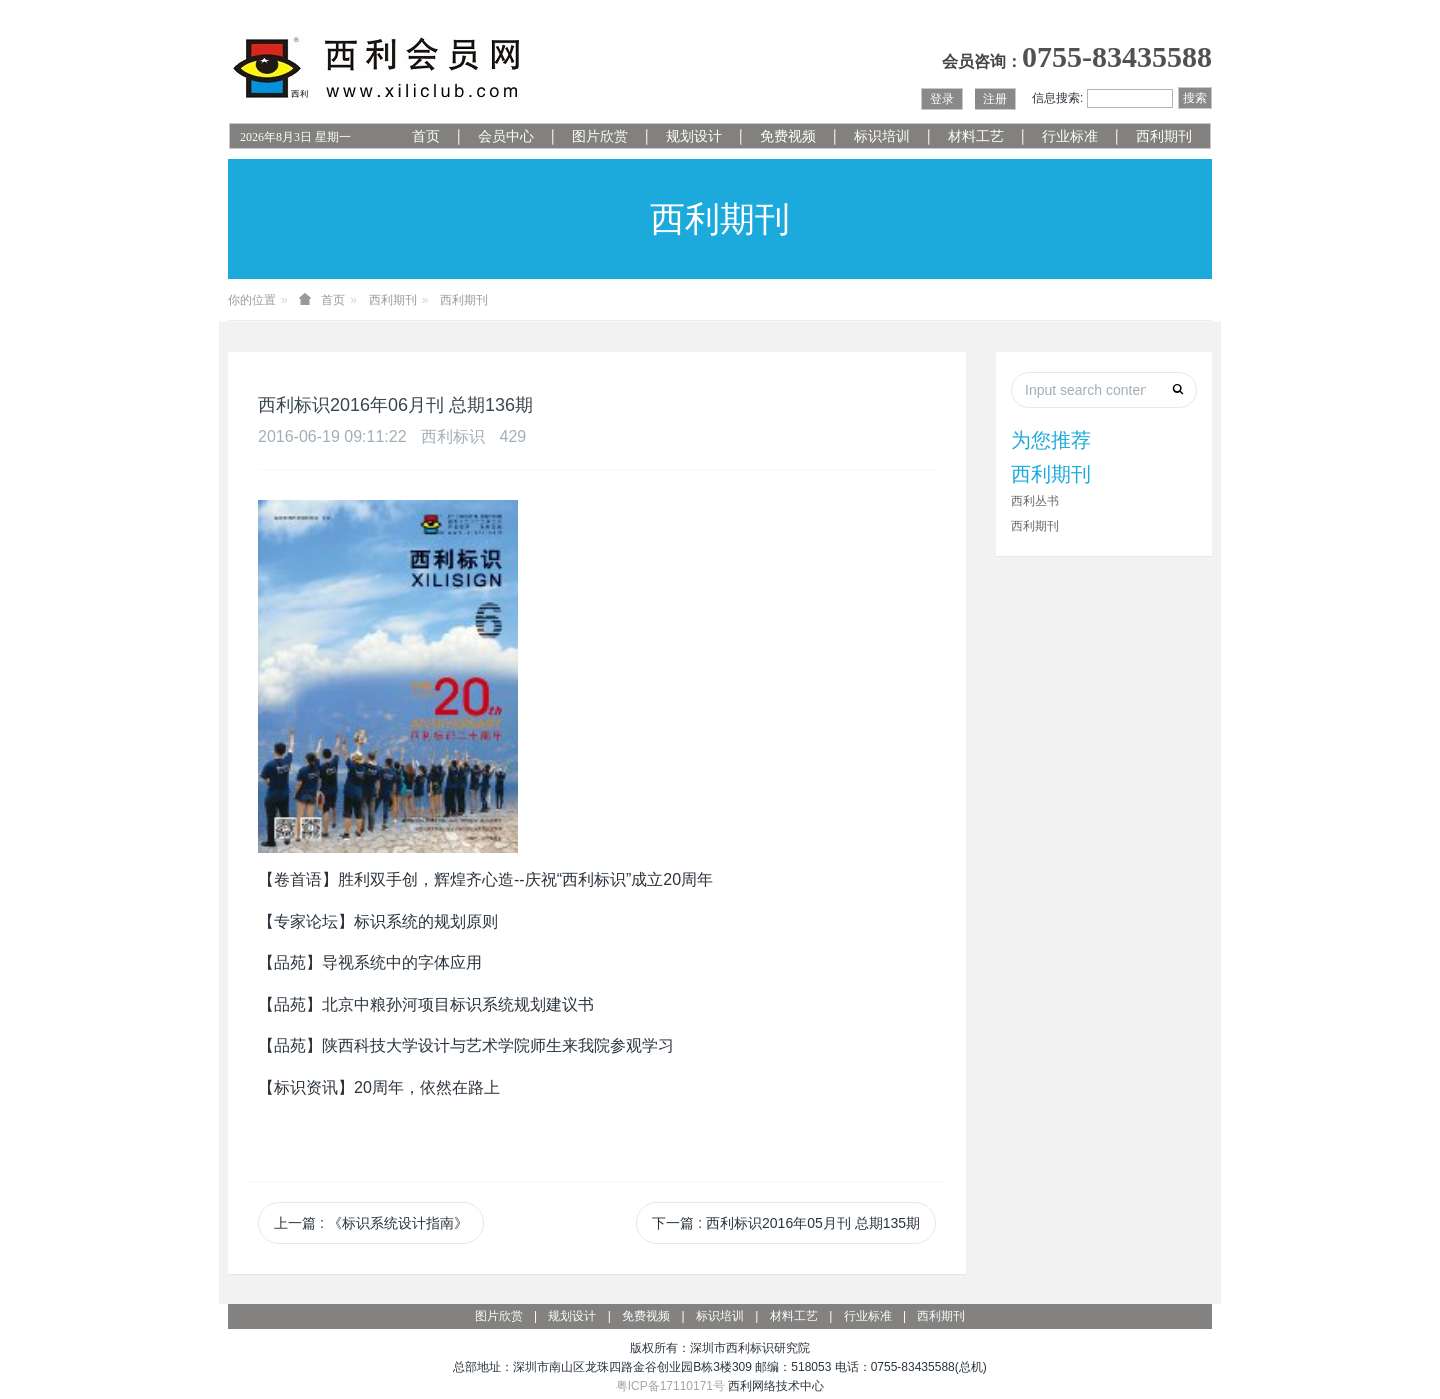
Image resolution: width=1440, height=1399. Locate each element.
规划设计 (694, 136)
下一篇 (786, 1223)
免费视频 (788, 136)
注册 (995, 99)
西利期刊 (1164, 136)
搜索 (1195, 98)
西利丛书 (1035, 501)
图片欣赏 (600, 136)
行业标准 (1070, 136)
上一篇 (371, 1223)
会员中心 (506, 136)
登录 (942, 99)
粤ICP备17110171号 (670, 1386)
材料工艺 (976, 136)
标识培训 (882, 136)
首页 (426, 136)
